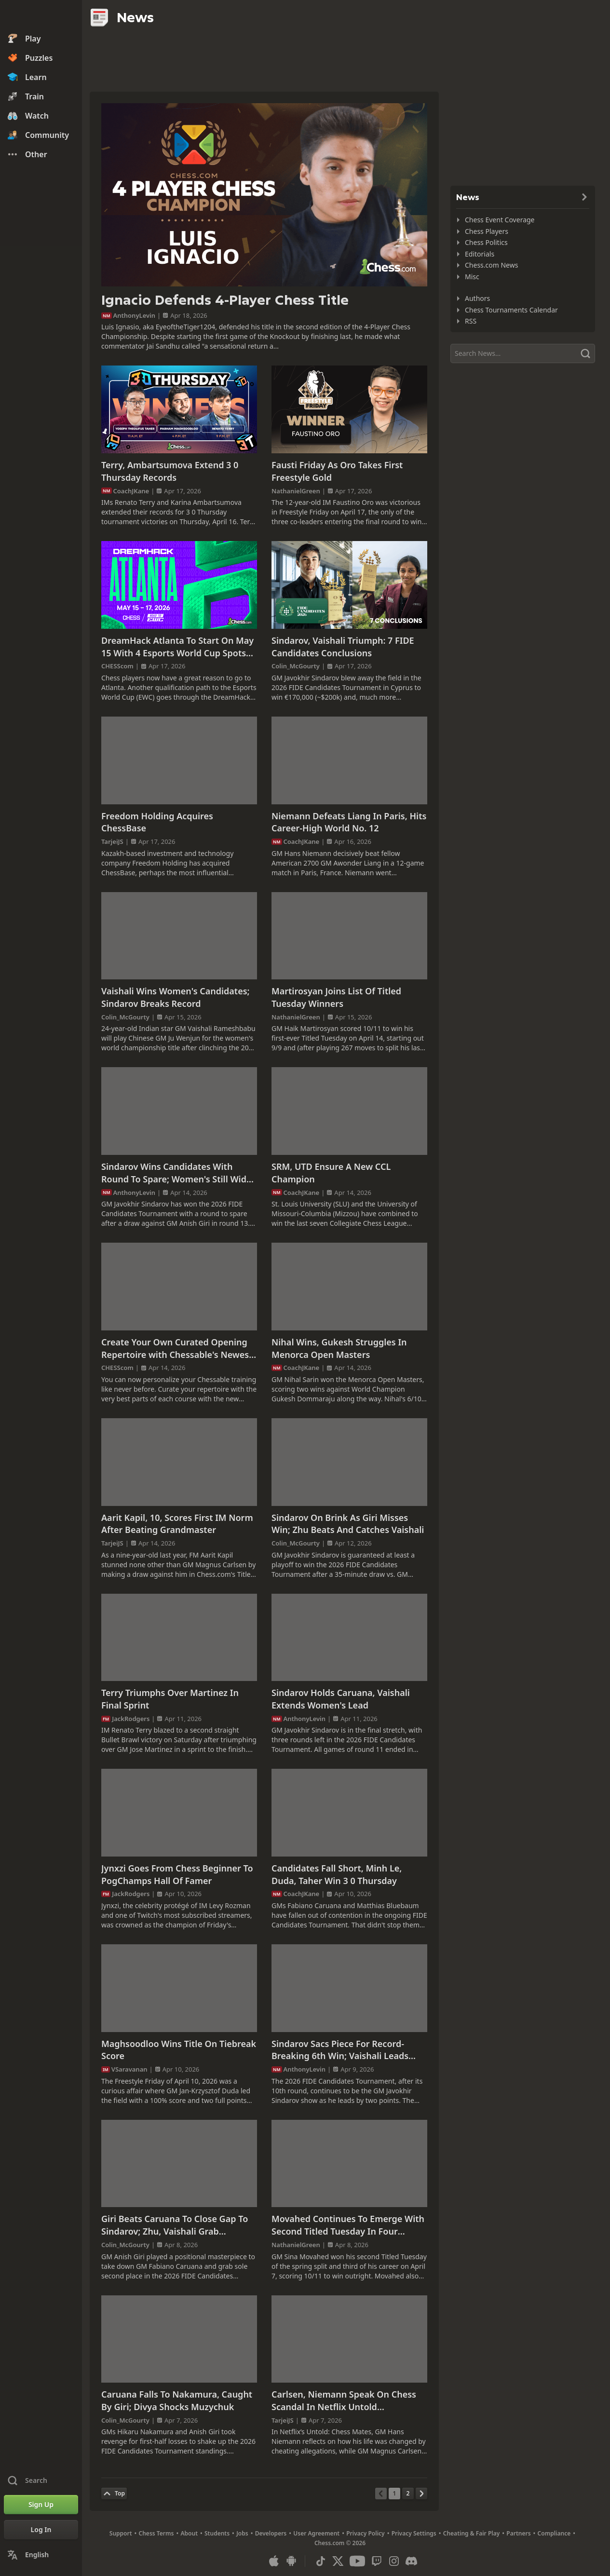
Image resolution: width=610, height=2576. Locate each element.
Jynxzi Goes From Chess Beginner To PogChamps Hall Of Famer (177, 1874)
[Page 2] (408, 2493)
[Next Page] (421, 2493)
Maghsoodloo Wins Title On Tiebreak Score (178, 2050)
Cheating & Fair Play (471, 2533)
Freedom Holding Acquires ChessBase (157, 822)
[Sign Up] (41, 2504)
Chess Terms (156, 2533)
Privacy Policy (365, 2533)
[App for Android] (291, 2561)
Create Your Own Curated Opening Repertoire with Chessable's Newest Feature (177, 1348)
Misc (472, 276)
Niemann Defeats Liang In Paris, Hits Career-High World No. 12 (348, 822)
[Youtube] (357, 2561)
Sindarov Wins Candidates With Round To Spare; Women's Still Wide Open (176, 1173)
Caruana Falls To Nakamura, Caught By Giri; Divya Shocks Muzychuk (176, 2400)
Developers (271, 2533)
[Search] (522, 353)
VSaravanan (129, 2069)
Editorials (479, 253)
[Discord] (411, 2561)
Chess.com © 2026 (340, 2543)
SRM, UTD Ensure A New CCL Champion (331, 1173)
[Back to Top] (114, 2493)
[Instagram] (394, 2561)
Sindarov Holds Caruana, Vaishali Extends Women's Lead (340, 1699)
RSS (470, 320)
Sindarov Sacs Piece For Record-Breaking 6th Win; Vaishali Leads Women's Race (339, 2050)
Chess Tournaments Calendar (511, 309)
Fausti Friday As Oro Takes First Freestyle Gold (337, 471)
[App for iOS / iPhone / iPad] (274, 2561)
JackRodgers (130, 1718)
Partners (518, 2533)
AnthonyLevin (134, 315)
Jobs (242, 2533)
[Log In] (41, 2529)
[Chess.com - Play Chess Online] (41, 16)
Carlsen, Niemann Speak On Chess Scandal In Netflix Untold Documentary (343, 2400)
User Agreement (316, 2533)
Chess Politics (486, 242)
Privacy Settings (414, 2533)
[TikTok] (320, 2561)
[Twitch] (376, 2561)
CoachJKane (131, 491)
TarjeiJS (112, 841)
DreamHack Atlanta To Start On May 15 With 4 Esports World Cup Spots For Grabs (177, 647)
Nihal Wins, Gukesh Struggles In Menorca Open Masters (339, 1348)
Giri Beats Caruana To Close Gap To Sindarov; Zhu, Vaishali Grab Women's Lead (174, 2225)
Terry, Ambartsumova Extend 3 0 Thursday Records (169, 471)
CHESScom (117, 666)
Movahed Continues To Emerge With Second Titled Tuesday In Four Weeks (347, 2225)
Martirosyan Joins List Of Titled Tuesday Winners (336, 997)
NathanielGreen (295, 491)
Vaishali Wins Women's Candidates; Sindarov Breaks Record (175, 997)
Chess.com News (491, 265)
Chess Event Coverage (500, 219)
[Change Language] (41, 2554)
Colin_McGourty (295, 666)
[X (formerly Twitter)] (338, 2561)
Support (120, 2533)
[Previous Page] (381, 2493)
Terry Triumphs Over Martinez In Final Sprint (170, 1699)
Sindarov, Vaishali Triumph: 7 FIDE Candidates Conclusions (342, 647)
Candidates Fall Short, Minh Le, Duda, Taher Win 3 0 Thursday (336, 1874)
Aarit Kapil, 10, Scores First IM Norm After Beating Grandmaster (177, 1524)
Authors (477, 298)
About (189, 2533)
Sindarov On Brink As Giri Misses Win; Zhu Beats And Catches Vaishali (347, 1524)
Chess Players (486, 231)
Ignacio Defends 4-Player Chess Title (225, 300)
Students (217, 2533)
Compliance (554, 2533)
